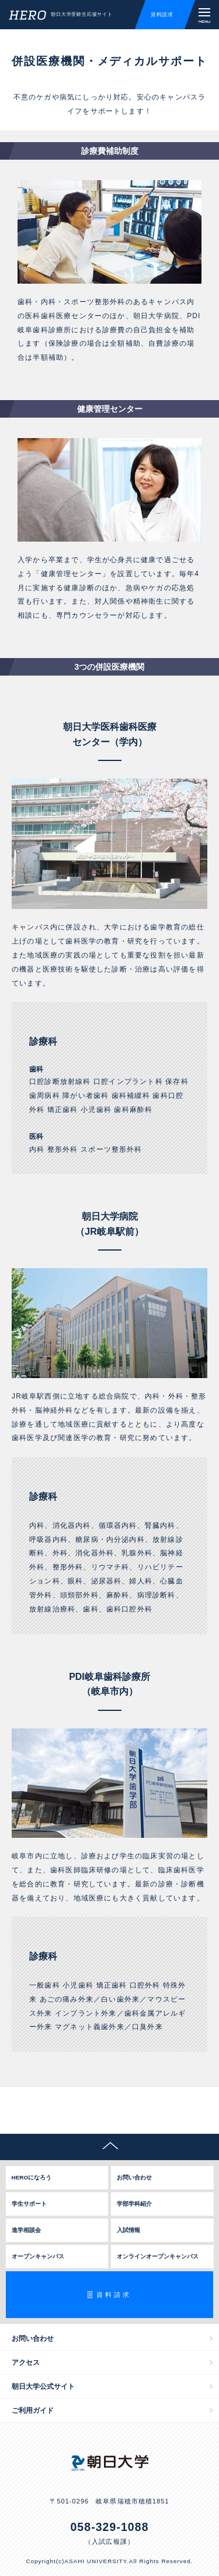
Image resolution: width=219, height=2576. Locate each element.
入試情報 (128, 2230)
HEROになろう (32, 2177)
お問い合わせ (134, 2177)
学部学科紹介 (134, 2203)
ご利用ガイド (33, 2410)
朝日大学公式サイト (43, 2386)
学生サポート (29, 2203)
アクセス (26, 2362)
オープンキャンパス (38, 2256)
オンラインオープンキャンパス (158, 2256)
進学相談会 (26, 2230)
